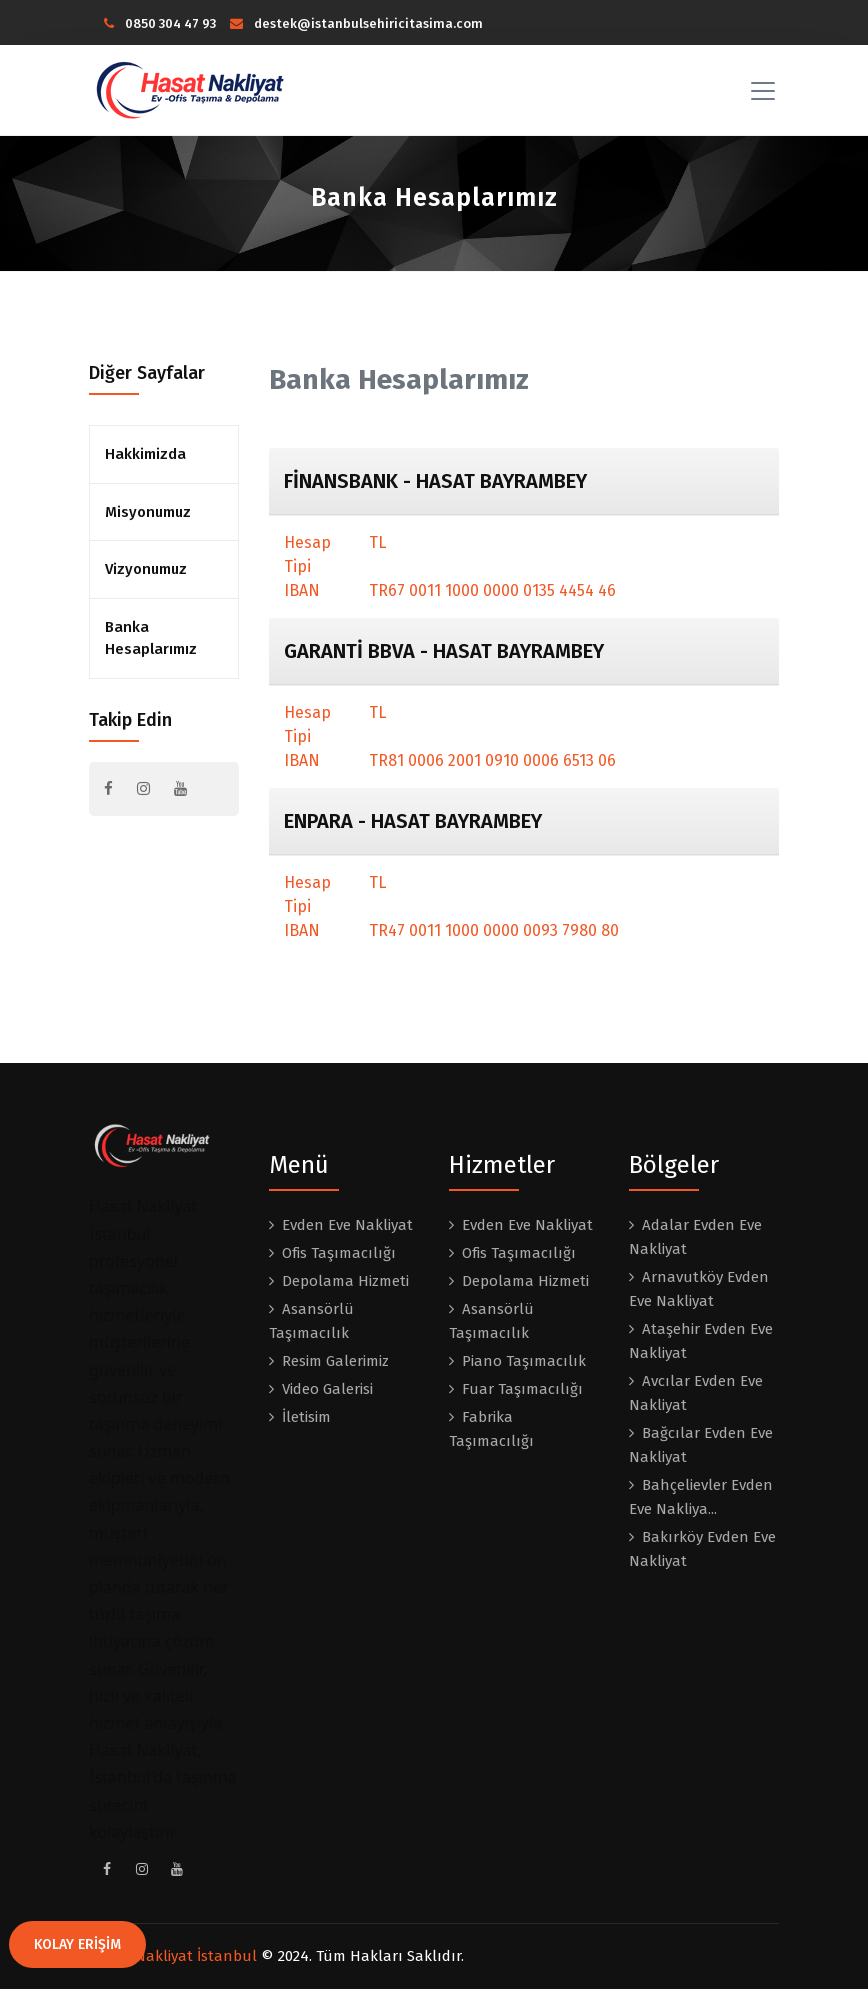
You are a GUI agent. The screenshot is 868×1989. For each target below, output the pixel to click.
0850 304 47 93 (160, 23)
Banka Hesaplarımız (151, 638)
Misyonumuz (148, 512)
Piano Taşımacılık (524, 1361)
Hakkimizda (145, 454)
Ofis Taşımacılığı (339, 1253)
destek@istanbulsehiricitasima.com (356, 23)
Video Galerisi (327, 1389)
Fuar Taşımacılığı (522, 1389)
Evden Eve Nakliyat (347, 1225)
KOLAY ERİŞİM (77, 1944)
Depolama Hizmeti (345, 1281)
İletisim (306, 1417)
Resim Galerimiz (335, 1361)
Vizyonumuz (146, 569)
